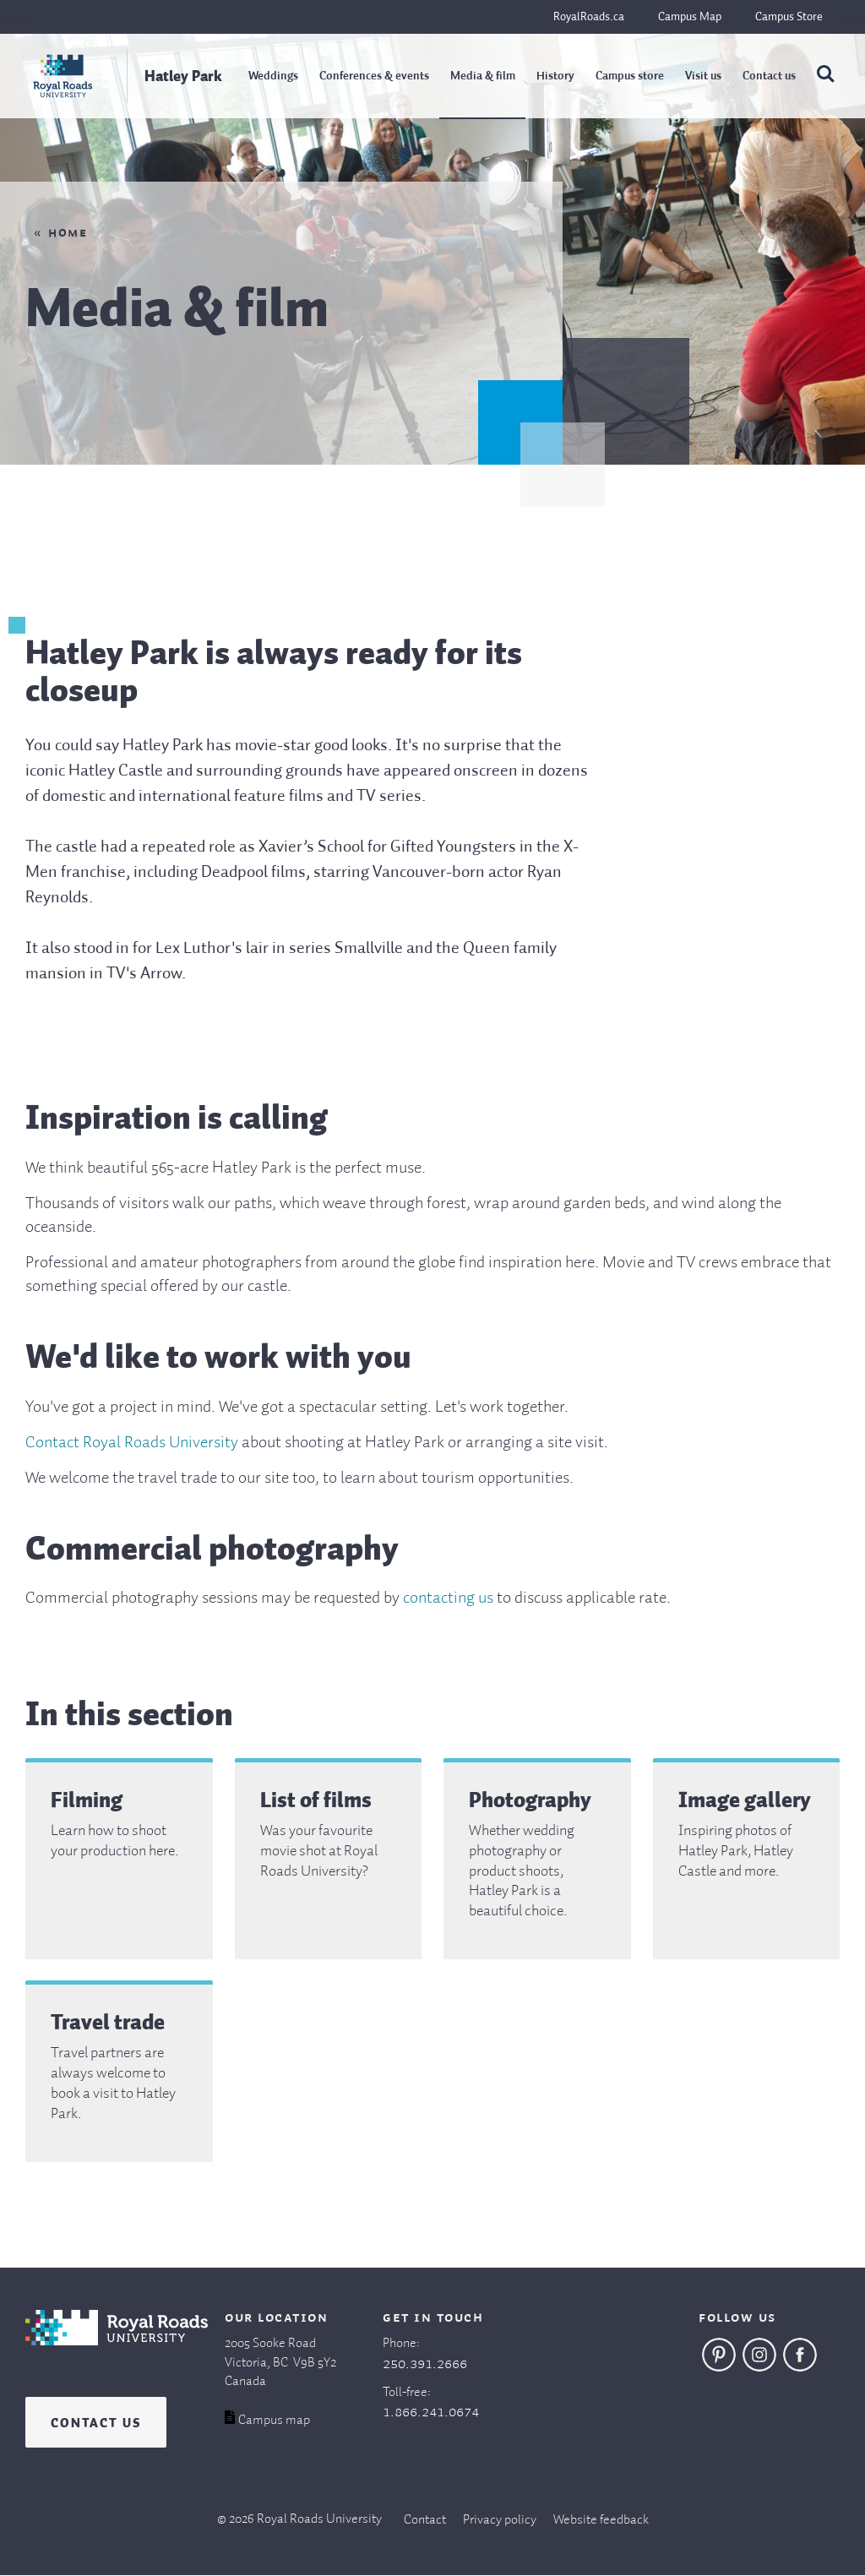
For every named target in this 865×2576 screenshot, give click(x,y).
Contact (425, 2520)
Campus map (274, 2420)
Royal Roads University (319, 2519)
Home (67, 233)
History (555, 76)
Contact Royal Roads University (131, 1443)
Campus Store (789, 17)
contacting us (448, 1598)
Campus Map (689, 17)
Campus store (630, 76)
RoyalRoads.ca (588, 17)
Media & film (482, 76)
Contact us (769, 76)
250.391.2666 (425, 2364)
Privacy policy (499, 2520)
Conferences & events (374, 76)
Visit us (703, 76)
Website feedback (601, 2520)
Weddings (273, 76)
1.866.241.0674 (431, 2412)
